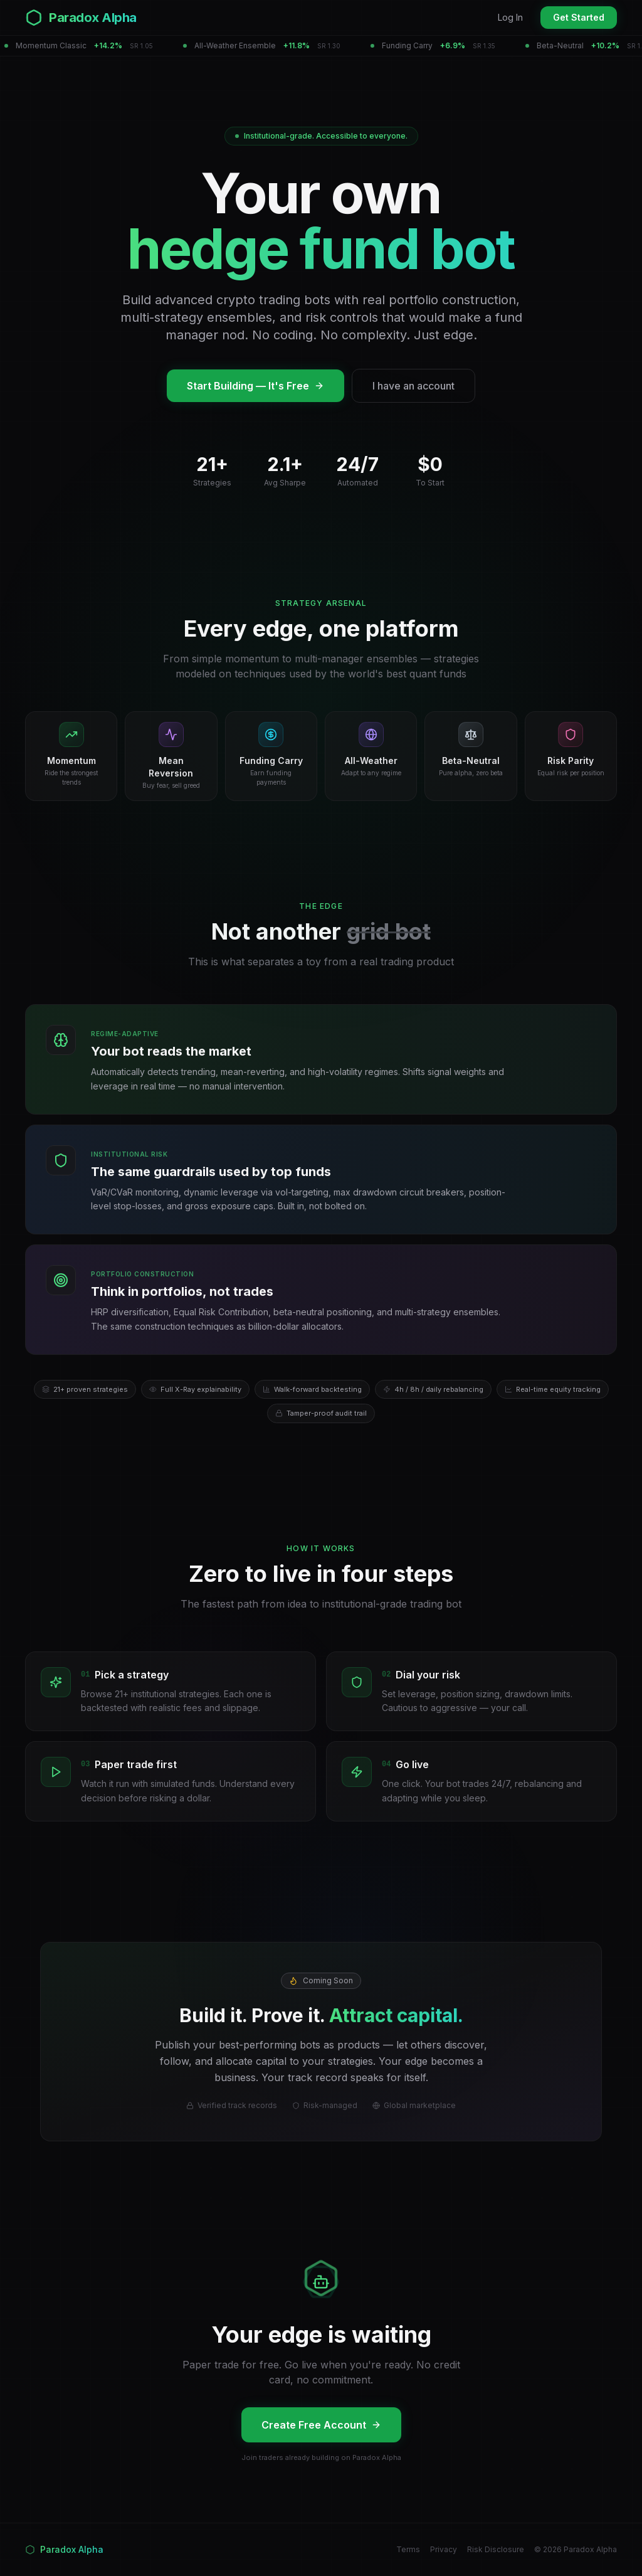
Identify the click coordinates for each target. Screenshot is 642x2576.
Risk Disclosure (495, 2549)
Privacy (443, 2549)
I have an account (413, 385)
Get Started (578, 17)
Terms (408, 2549)
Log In (510, 17)
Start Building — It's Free (255, 385)
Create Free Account (321, 2425)
